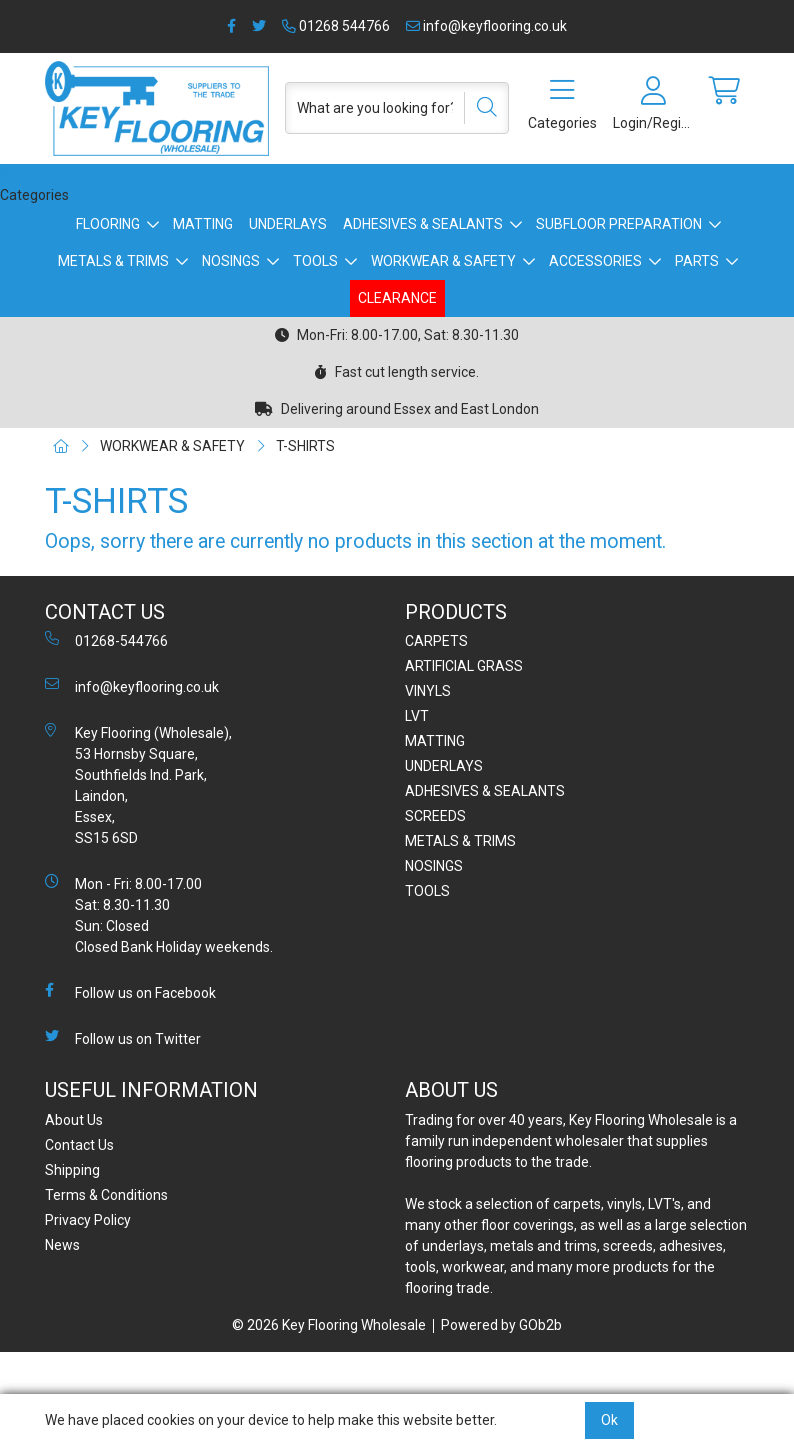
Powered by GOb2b (501, 1325)
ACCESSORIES (595, 261)
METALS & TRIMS (113, 261)
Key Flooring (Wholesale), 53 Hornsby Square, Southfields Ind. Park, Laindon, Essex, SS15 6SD (138, 784)
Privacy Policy (88, 1220)
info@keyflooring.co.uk (486, 26)
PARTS (697, 261)
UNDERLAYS (288, 224)
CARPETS (436, 641)
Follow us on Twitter (123, 1038)
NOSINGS (231, 261)
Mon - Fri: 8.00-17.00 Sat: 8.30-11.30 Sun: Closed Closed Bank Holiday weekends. (159, 914)
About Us (74, 1120)
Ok (609, 1420)
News (62, 1245)
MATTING (203, 224)
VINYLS (428, 691)
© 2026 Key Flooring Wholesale (329, 1325)
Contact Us (79, 1145)
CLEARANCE (397, 298)
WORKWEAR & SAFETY (443, 261)
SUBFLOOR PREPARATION (619, 224)
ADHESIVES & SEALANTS (423, 224)
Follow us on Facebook (130, 992)
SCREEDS (435, 816)
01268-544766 (106, 640)
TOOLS (315, 261)
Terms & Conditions (106, 1195)
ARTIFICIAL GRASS (464, 666)
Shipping (72, 1170)
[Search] (480, 108)
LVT (417, 716)
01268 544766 (336, 26)
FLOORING (108, 224)
